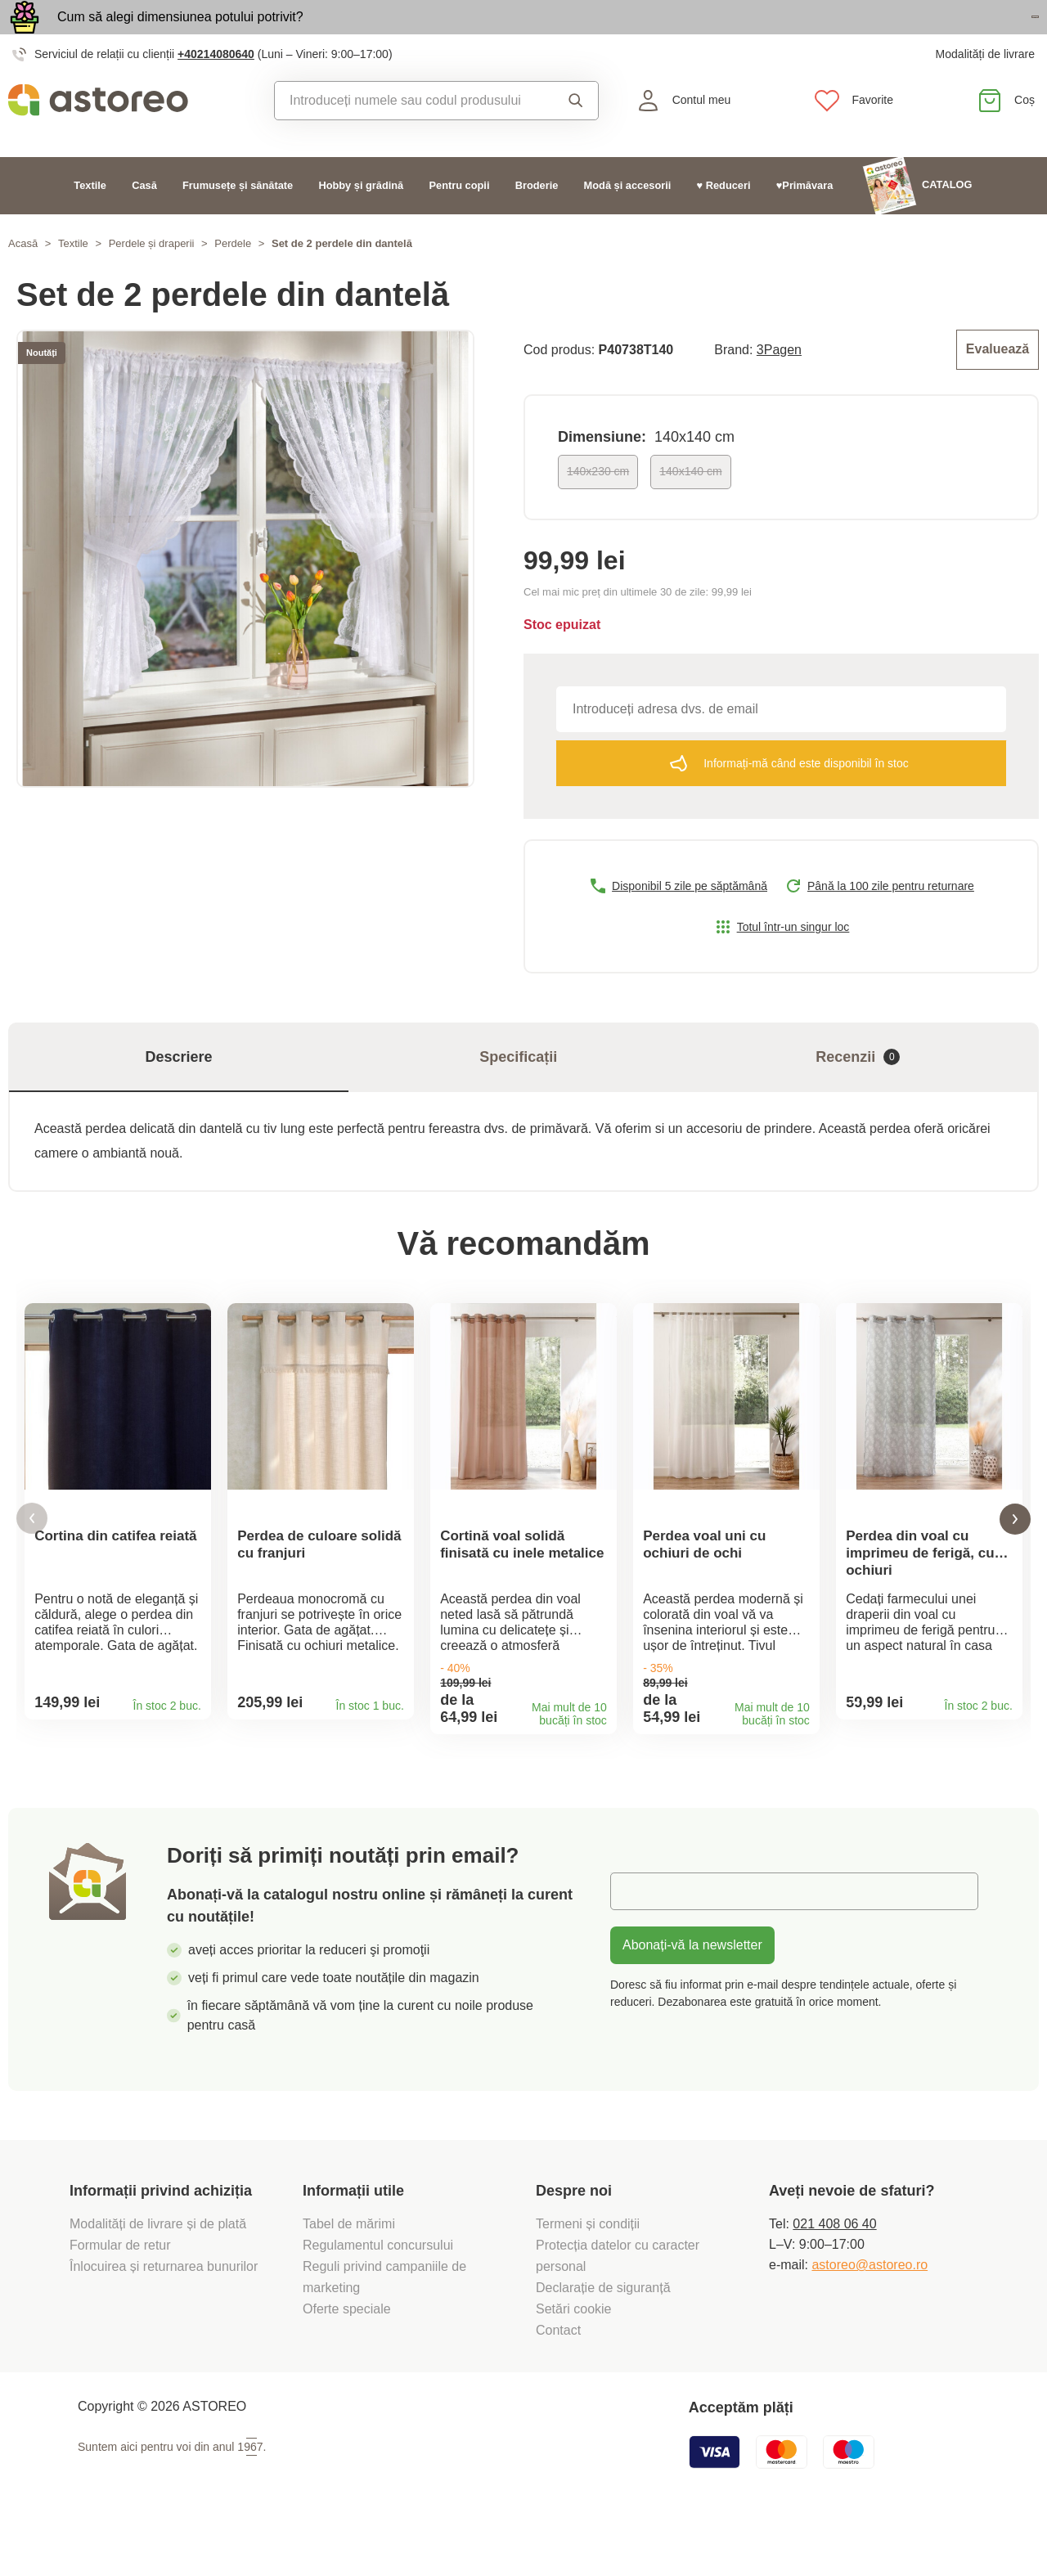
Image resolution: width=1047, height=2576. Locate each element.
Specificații (518, 1089)
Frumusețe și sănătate (237, 221)
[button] (31, 1560)
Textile (90, 221)
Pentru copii (459, 221)
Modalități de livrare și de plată (160, 2275)
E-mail (640, 1942)
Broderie (537, 221)
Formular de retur (120, 2296)
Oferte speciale (347, 2360)
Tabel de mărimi (349, 2275)
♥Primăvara (805, 221)
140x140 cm (690, 504)
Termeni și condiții (590, 2275)
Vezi (944, 36)
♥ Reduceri (724, 221)
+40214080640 (215, 90)
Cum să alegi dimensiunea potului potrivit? (180, 35)
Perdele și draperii (152, 279)
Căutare (575, 136)
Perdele (232, 279)
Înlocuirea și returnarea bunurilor (166, 2317)
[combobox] (412, 136)
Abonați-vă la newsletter (692, 1996)
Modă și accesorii (628, 221)
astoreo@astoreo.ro (869, 2315)
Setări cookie (574, 2360)
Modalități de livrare (985, 90)
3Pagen (779, 384)
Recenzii (858, 1090)
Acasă (23, 279)
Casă (144, 221)
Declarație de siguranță (603, 2338)
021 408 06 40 (834, 2275)
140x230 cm (598, 504)
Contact (558, 2381)
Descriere (179, 1089)
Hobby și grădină (360, 221)
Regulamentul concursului (378, 2296)
